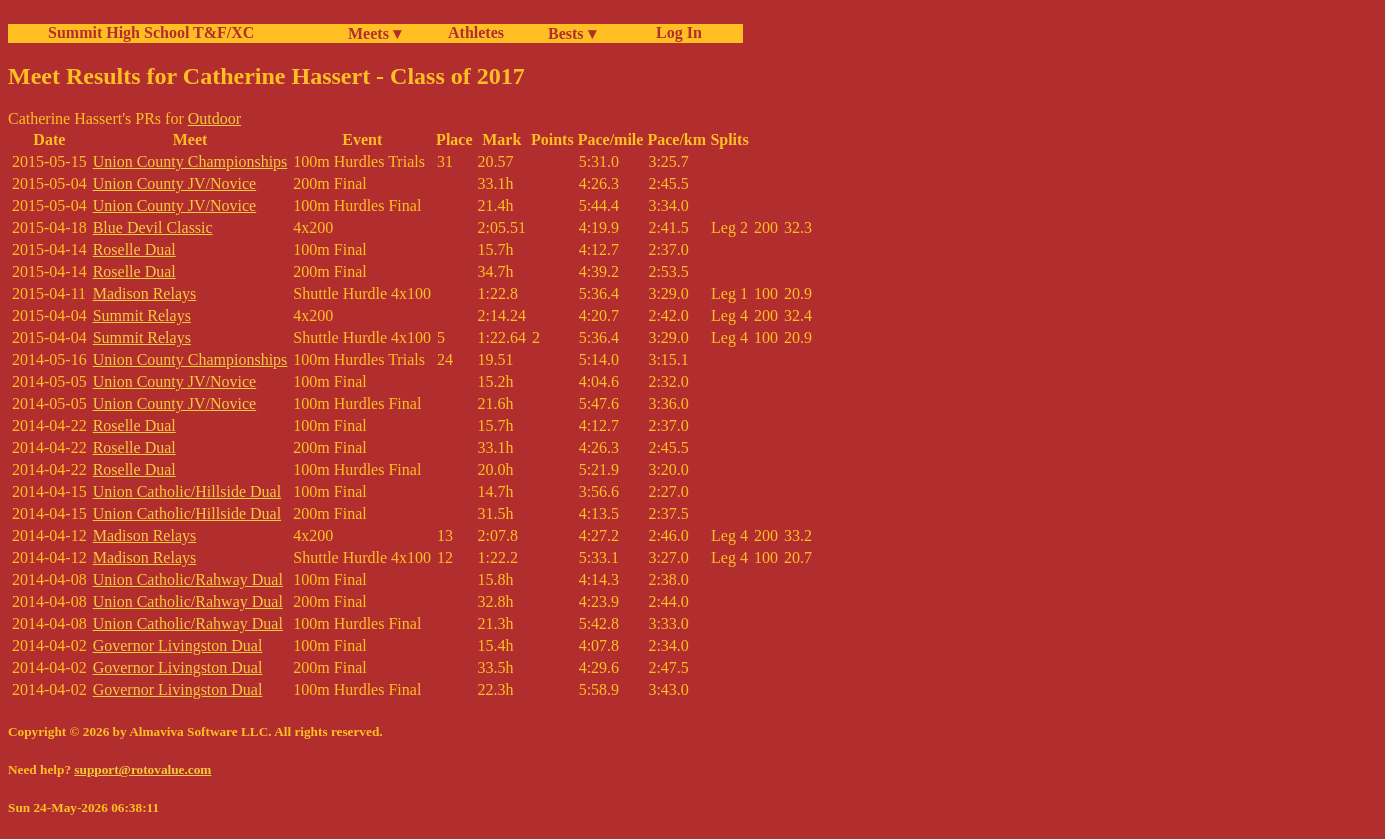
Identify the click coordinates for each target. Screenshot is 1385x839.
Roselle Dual (134, 249)
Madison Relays (145, 293)
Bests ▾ (572, 33)
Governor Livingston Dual (178, 645)
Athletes (476, 32)
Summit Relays (142, 315)
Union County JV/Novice (175, 183)
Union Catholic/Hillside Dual (187, 491)
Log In (675, 32)
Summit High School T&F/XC (151, 32)
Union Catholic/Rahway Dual (188, 579)
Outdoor (214, 118)
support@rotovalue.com (142, 769)
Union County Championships (190, 161)
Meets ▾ (374, 33)
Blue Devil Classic (153, 227)
